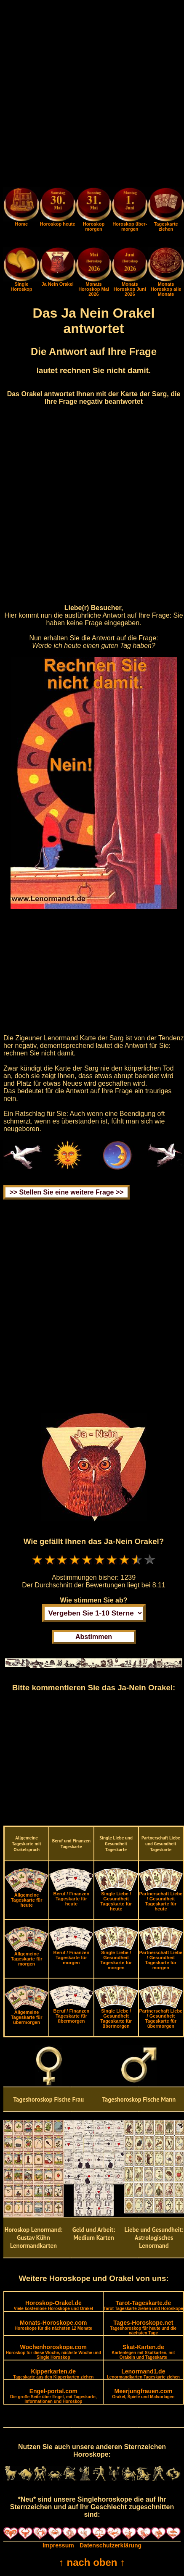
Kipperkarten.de (53, 2373)
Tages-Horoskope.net (143, 2327)
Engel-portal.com (53, 2396)
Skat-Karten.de (143, 2352)
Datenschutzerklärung (110, 2545)
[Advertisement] (92, 95)
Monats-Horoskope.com (53, 2325)
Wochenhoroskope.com (53, 2352)
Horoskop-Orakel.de (53, 2305)
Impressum (58, 2545)
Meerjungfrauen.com (143, 2393)
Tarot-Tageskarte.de (143, 2305)
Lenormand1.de (143, 2373)
